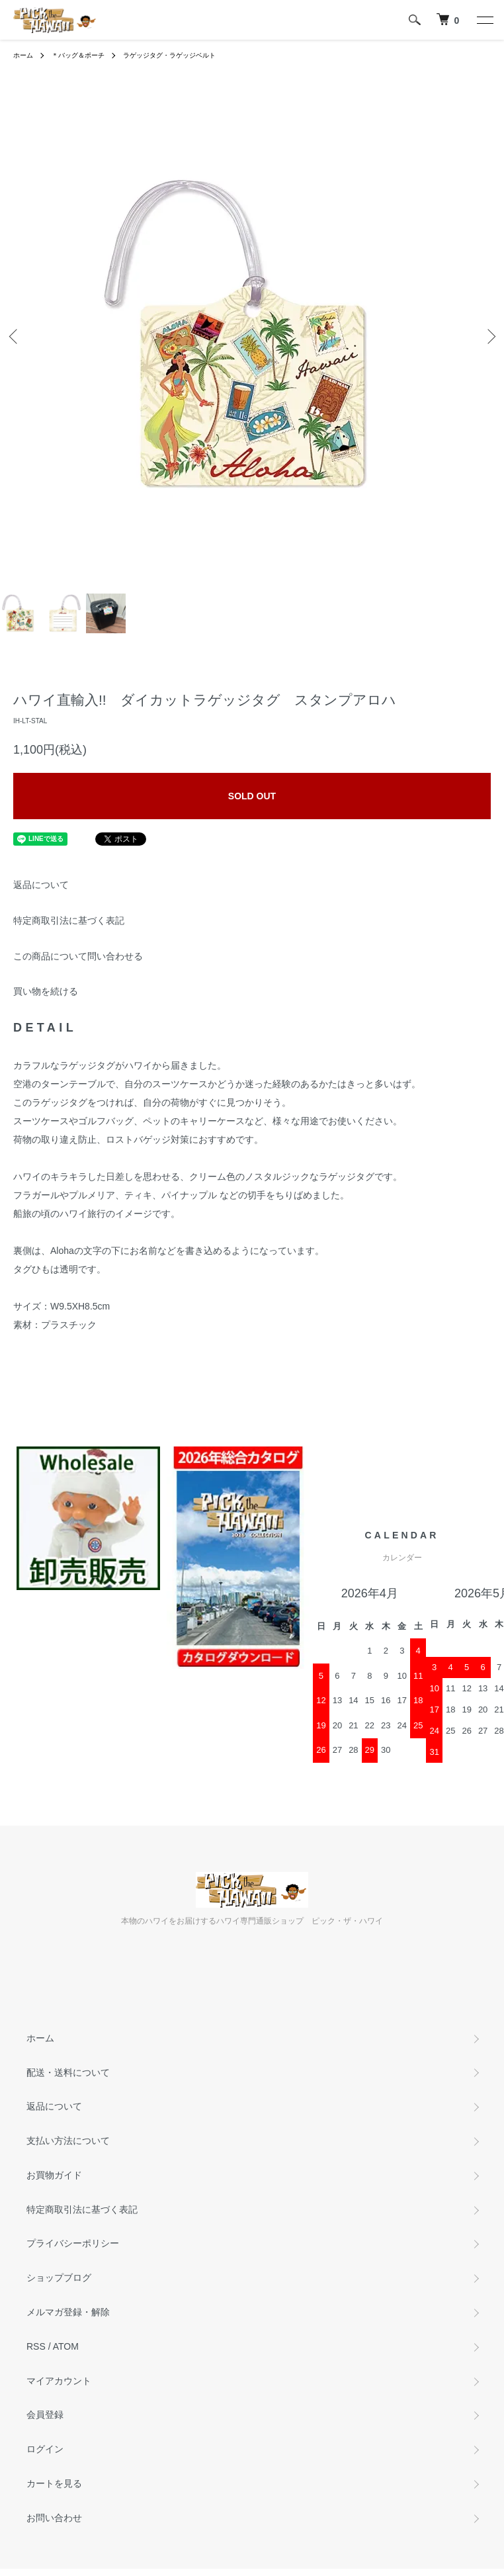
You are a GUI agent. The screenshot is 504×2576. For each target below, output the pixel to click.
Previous (15, 336)
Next (489, 336)
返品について (41, 884)
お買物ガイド (54, 2175)
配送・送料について (68, 2072)
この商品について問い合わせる (78, 956)
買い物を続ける (45, 991)
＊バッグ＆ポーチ (78, 55)
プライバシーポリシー (72, 2243)
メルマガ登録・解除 (68, 2312)
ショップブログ (58, 2277)
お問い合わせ (54, 2517)
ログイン (44, 2449)
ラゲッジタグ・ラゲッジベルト (169, 55)
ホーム (23, 55)
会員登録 (44, 2414)
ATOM (66, 2346)
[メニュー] (484, 20)
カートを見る (54, 2483)
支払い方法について (68, 2140)
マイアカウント (58, 2381)
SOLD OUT (252, 796)
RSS (36, 2346)
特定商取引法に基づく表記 (68, 920)
